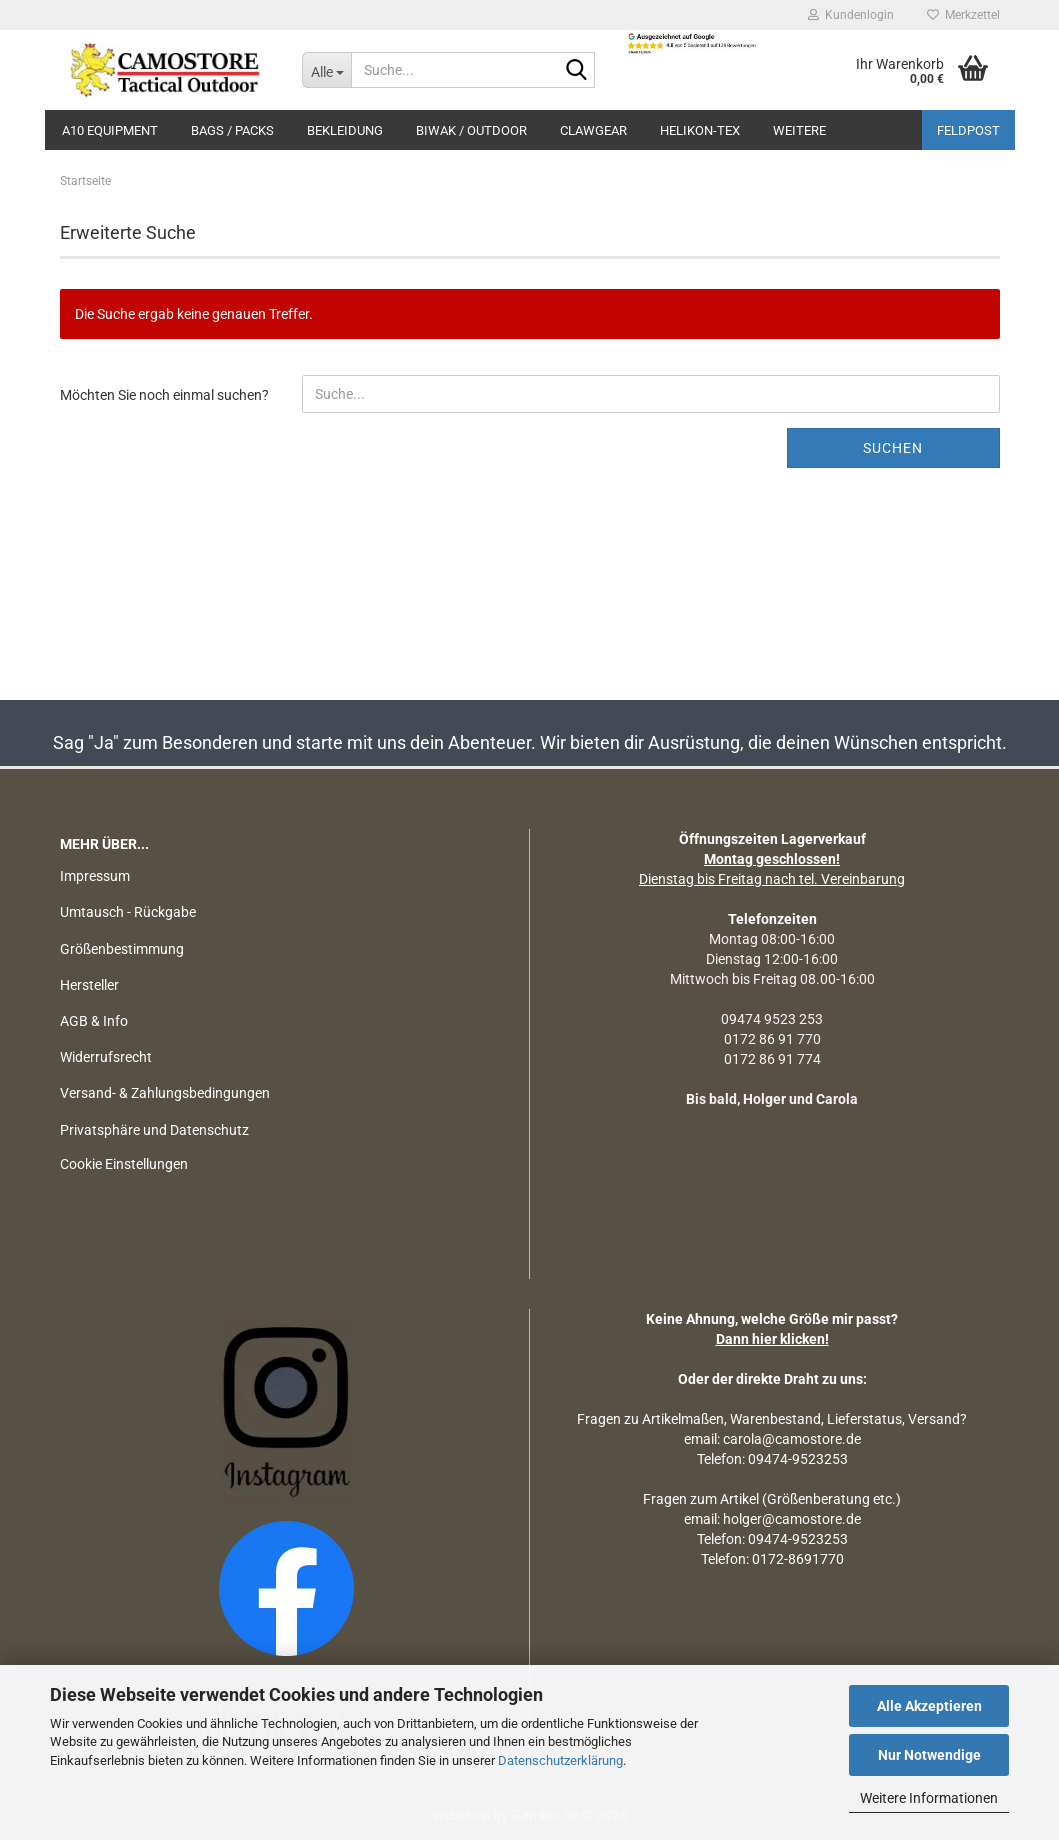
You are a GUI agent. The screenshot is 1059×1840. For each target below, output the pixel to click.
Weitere (799, 130)
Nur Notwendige (929, 1755)
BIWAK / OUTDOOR (471, 130)
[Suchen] (576, 71)
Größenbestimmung (122, 949)
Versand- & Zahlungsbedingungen (165, 1093)
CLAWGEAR (593, 130)
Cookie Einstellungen (124, 1164)
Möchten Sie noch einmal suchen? (164, 395)
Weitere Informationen (929, 1798)
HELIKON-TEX (700, 130)
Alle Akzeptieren (929, 1706)
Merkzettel (963, 15)
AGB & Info (94, 1021)
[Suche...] (326, 70)
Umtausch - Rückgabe (128, 912)
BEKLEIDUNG (345, 130)
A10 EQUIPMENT (110, 130)
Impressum (95, 876)
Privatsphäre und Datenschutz (154, 1130)
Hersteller (89, 985)
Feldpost (968, 130)
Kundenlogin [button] (851, 15)
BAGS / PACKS (232, 130)
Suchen (893, 448)
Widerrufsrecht (106, 1057)
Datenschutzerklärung (560, 1760)
